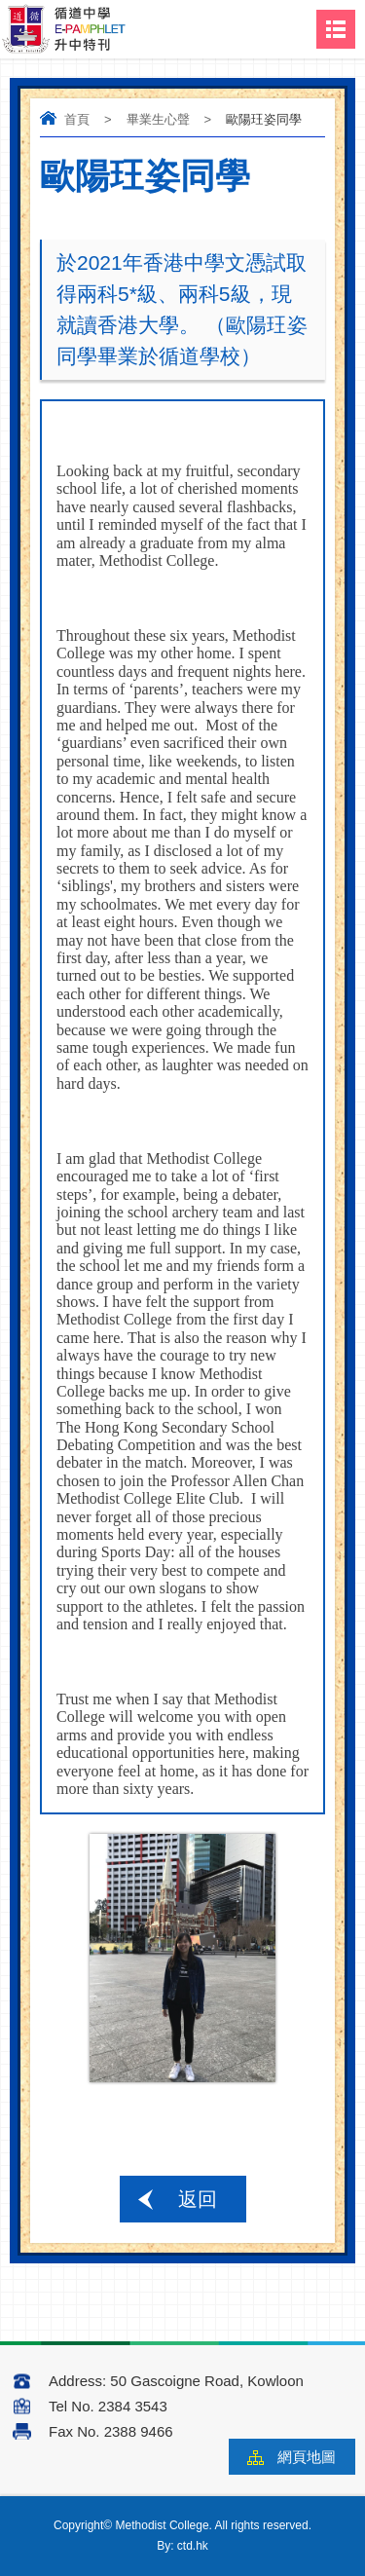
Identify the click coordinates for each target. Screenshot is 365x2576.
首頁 (77, 119)
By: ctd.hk (182, 2546)
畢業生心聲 (158, 119)
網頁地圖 (306, 2456)
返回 (197, 2199)
